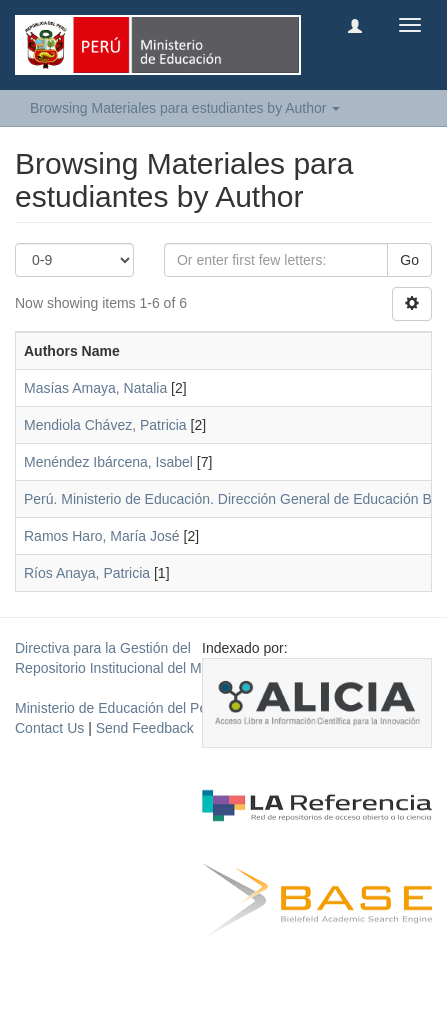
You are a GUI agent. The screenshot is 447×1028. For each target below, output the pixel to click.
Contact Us (49, 728)
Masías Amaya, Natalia (95, 388)
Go (409, 260)
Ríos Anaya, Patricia (87, 573)
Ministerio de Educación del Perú (117, 708)
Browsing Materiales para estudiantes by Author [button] (185, 108)
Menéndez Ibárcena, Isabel (108, 462)
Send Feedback (145, 728)
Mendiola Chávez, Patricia (105, 425)
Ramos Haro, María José (102, 536)
